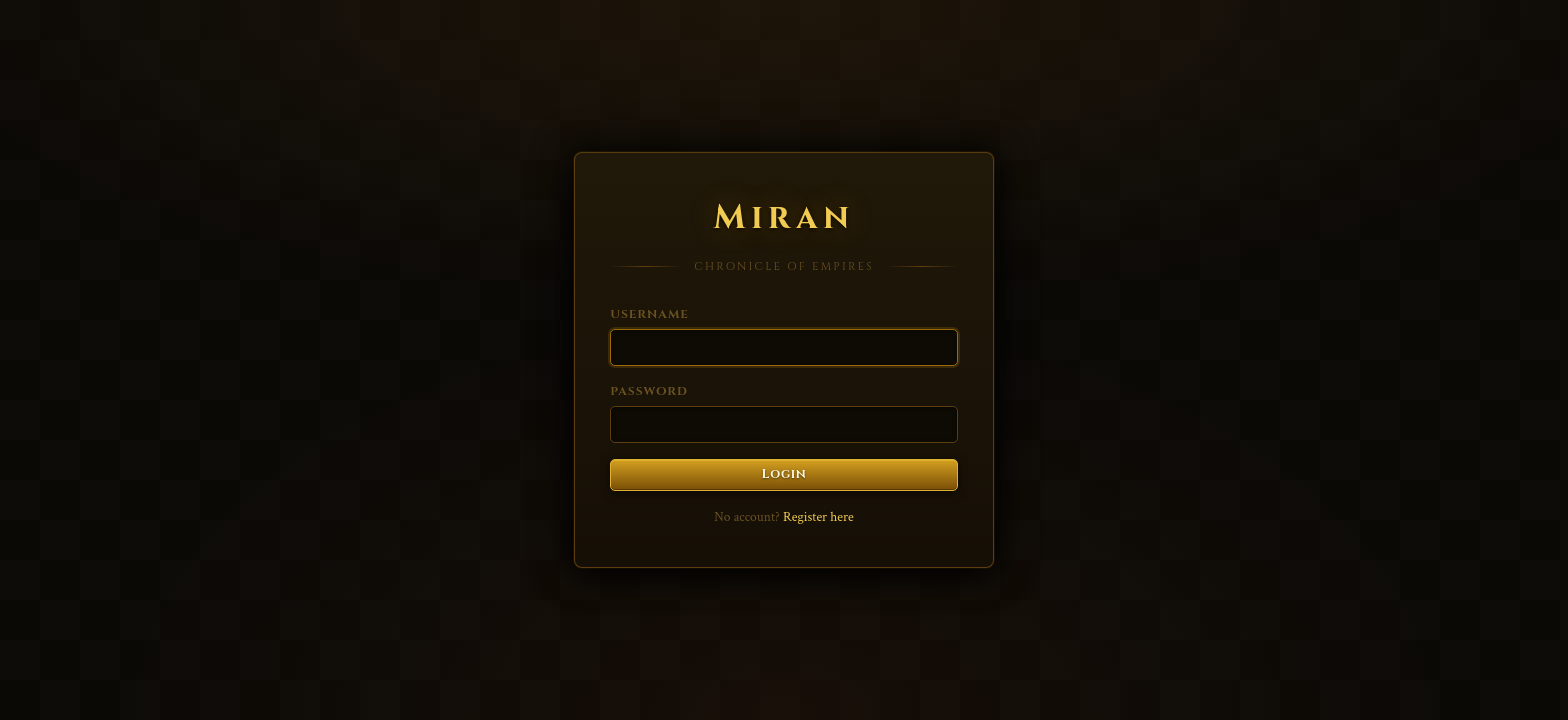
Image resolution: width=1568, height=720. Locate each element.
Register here (818, 517)
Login (784, 474)
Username (649, 314)
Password (649, 391)
